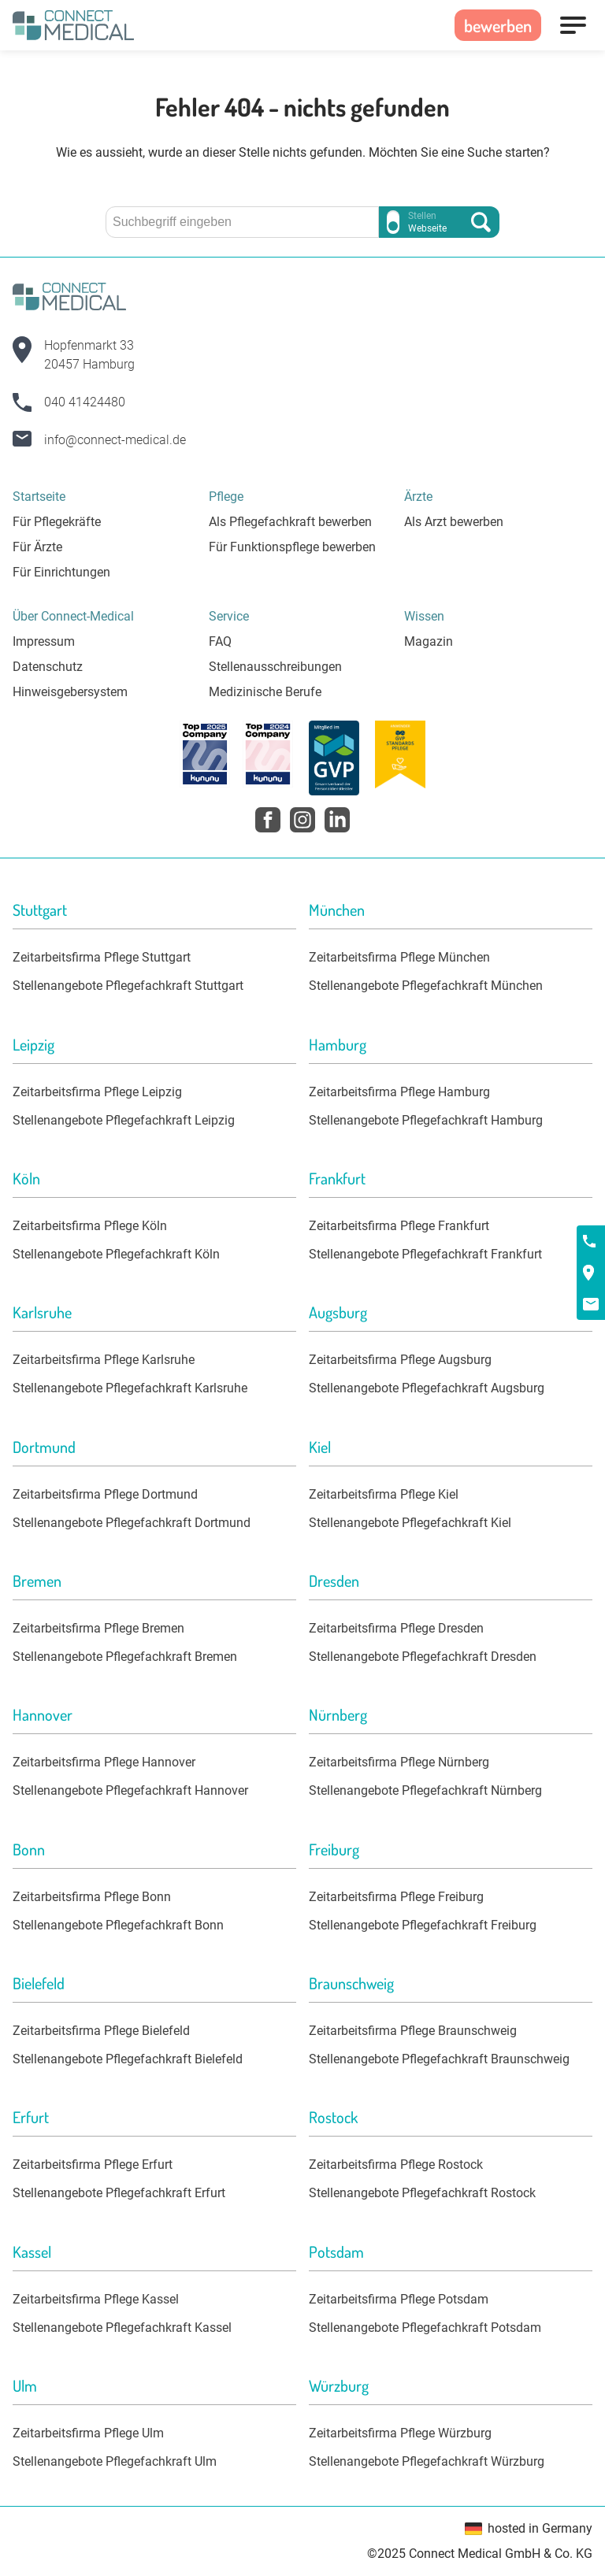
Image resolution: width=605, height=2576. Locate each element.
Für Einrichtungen (61, 572)
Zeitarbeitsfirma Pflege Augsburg (400, 1359)
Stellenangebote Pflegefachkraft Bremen (125, 1656)
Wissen (424, 616)
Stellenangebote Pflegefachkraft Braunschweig (439, 2059)
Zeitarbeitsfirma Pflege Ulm (88, 2433)
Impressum (44, 641)
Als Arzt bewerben (453, 521)
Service (229, 616)
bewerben (498, 25)
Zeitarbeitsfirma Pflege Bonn (92, 1896)
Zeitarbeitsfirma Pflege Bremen (98, 1628)
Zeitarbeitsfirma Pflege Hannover (104, 1762)
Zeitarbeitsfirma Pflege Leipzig (97, 1091)
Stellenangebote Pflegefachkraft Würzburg (426, 2461)
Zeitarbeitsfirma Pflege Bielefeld (101, 2030)
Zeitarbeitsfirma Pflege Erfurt (93, 2164)
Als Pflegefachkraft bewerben (290, 521)
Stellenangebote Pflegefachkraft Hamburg (426, 1120)
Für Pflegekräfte (57, 521)
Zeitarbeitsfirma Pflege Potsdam (398, 2299)
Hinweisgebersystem (70, 691)
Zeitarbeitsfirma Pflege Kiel (383, 1494)
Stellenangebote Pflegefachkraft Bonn (118, 1925)
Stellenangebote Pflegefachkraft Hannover (130, 1790)
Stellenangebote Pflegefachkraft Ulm (115, 2461)
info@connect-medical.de (115, 439)
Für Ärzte (37, 546)
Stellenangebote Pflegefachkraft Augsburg (426, 1388)
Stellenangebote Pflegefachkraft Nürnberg (425, 1790)
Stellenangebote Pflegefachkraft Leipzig (124, 1120)
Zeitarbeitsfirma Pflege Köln (90, 1225)
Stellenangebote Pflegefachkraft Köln (116, 1254)
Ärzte (418, 496)
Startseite (39, 496)
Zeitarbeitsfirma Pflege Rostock (396, 2164)
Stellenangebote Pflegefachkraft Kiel (410, 1522)
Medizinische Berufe (265, 691)
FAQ (220, 641)
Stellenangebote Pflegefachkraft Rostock (422, 2192)
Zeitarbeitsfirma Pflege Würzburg (400, 2433)
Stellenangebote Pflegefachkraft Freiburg (422, 1925)
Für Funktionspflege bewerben (292, 546)
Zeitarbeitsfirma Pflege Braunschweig (413, 2030)
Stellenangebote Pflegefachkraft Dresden (422, 1656)
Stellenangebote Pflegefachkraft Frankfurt (425, 1254)
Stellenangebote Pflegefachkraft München (426, 985)
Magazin (428, 641)
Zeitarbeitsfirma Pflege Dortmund (105, 1494)
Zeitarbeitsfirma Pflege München (399, 957)
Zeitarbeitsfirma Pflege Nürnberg (399, 1762)
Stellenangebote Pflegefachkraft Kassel (122, 2327)
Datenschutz (48, 666)
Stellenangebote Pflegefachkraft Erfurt (119, 2192)
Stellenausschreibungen (275, 666)
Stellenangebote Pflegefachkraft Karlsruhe (130, 1388)
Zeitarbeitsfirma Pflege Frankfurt (399, 1225)
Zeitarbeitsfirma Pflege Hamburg (399, 1091)
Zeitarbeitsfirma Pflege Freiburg (396, 1896)
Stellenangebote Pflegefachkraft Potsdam (425, 2327)
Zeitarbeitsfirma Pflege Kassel (96, 2299)
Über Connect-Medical (73, 616)
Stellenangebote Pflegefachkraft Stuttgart (128, 985)
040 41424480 (84, 402)
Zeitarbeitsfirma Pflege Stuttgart (102, 957)
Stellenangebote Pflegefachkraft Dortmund (132, 1522)
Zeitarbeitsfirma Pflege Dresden (396, 1628)
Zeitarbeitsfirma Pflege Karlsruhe (104, 1359)
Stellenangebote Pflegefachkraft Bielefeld (128, 2059)
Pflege (226, 496)
